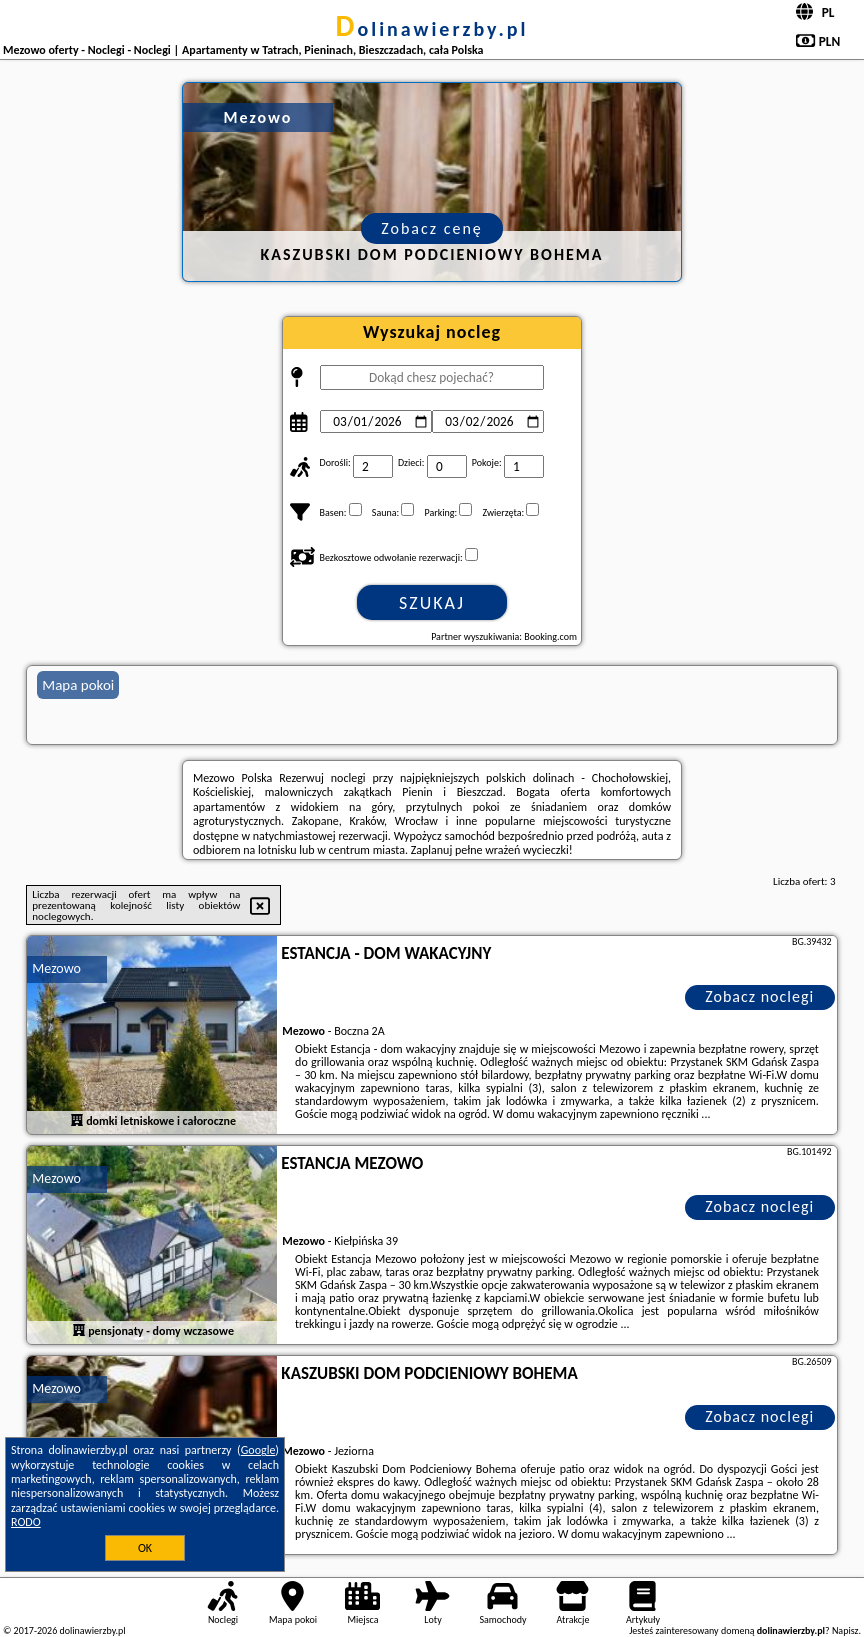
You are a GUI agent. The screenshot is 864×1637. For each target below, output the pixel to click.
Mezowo (56, 968)
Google (258, 1450)
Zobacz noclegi (759, 996)
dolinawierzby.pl (432, 29)
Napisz (845, 1630)
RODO (26, 1522)
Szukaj (432, 603)
